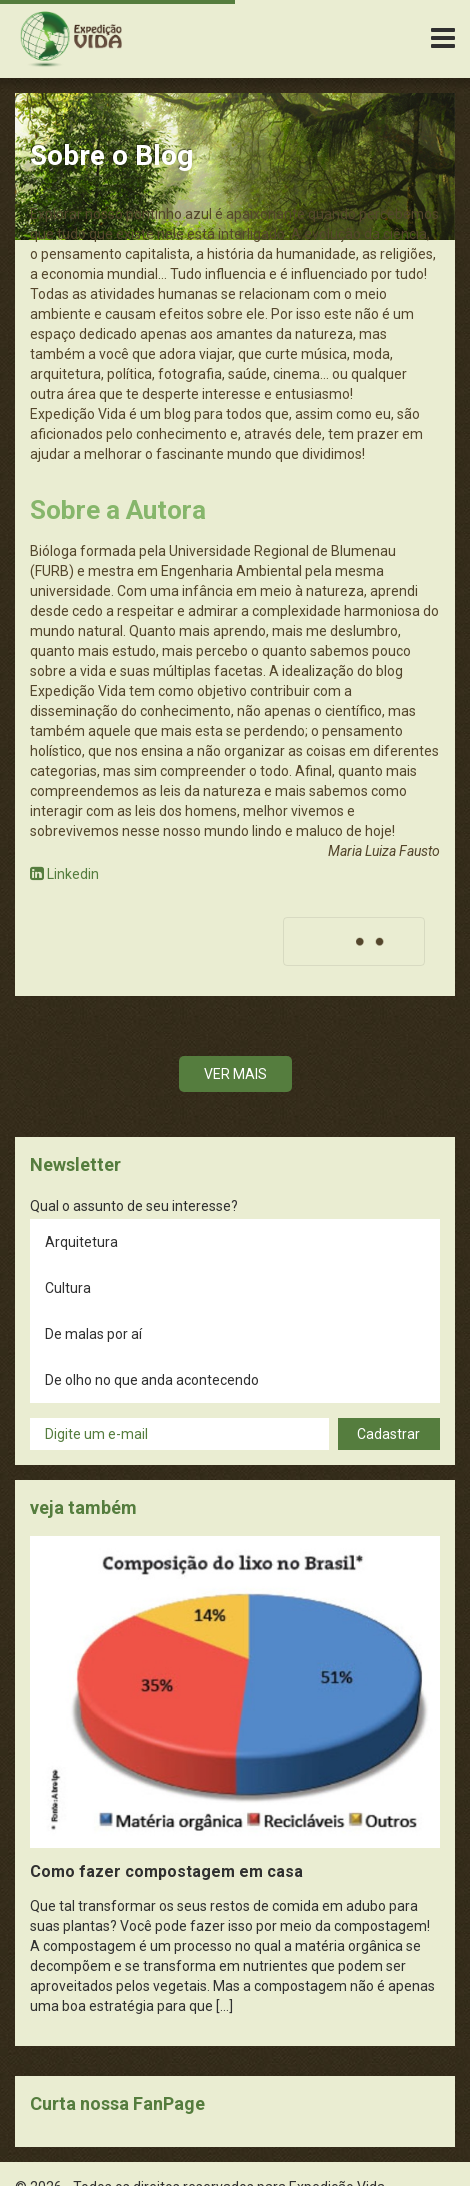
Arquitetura (81, 1242)
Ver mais (235, 1074)
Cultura (68, 1288)
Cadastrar (388, 1434)
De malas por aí (93, 1334)
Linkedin (64, 874)
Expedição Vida (71, 39)
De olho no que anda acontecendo (152, 1380)
